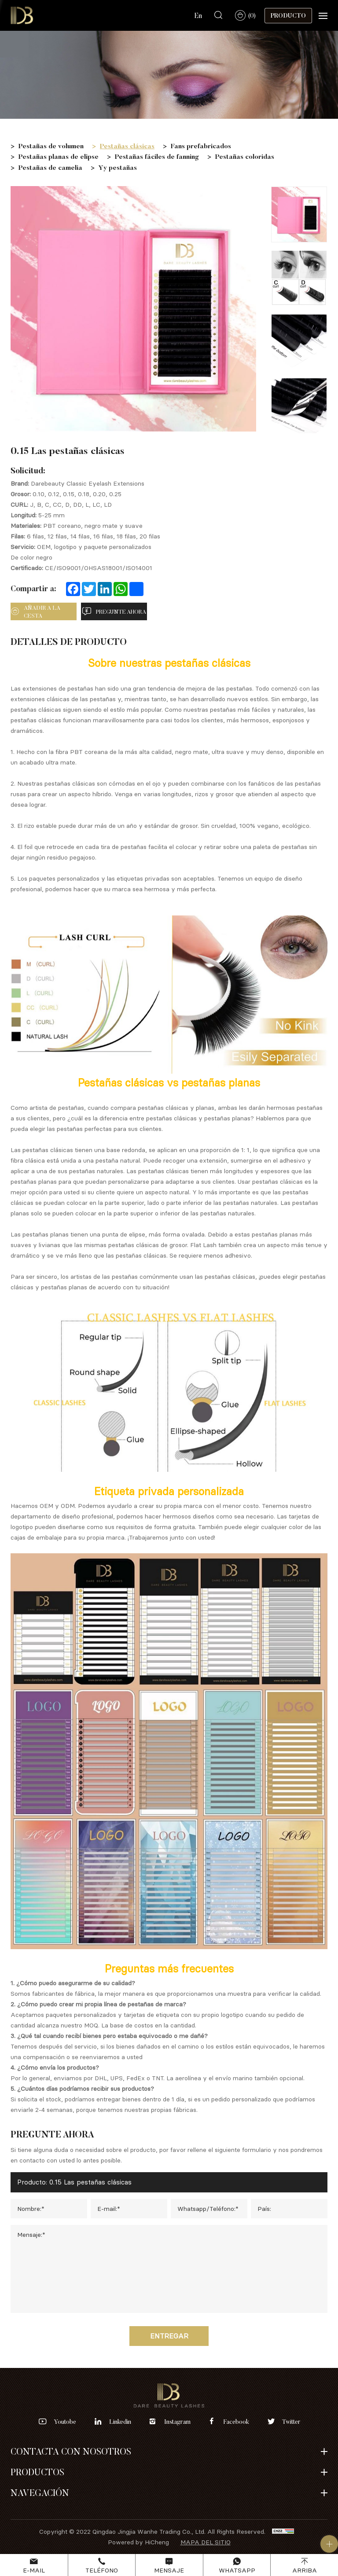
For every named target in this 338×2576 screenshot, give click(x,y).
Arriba (304, 2570)
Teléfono (101, 2570)
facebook (236, 2422)
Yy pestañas (117, 167)
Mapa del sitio (205, 2542)
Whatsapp (237, 2570)
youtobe (65, 2422)
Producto (288, 15)
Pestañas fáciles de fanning (157, 156)
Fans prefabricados (201, 146)
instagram (177, 2422)
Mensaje (169, 2570)
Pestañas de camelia (50, 167)
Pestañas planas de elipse (58, 156)
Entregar (169, 2335)
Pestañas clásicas (127, 146)
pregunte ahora (121, 611)
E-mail (34, 2570)
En (198, 15)
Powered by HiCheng (138, 2542)
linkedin (120, 2422)
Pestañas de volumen (51, 146)
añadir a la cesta (42, 611)
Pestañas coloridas (244, 156)
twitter (291, 2422)
